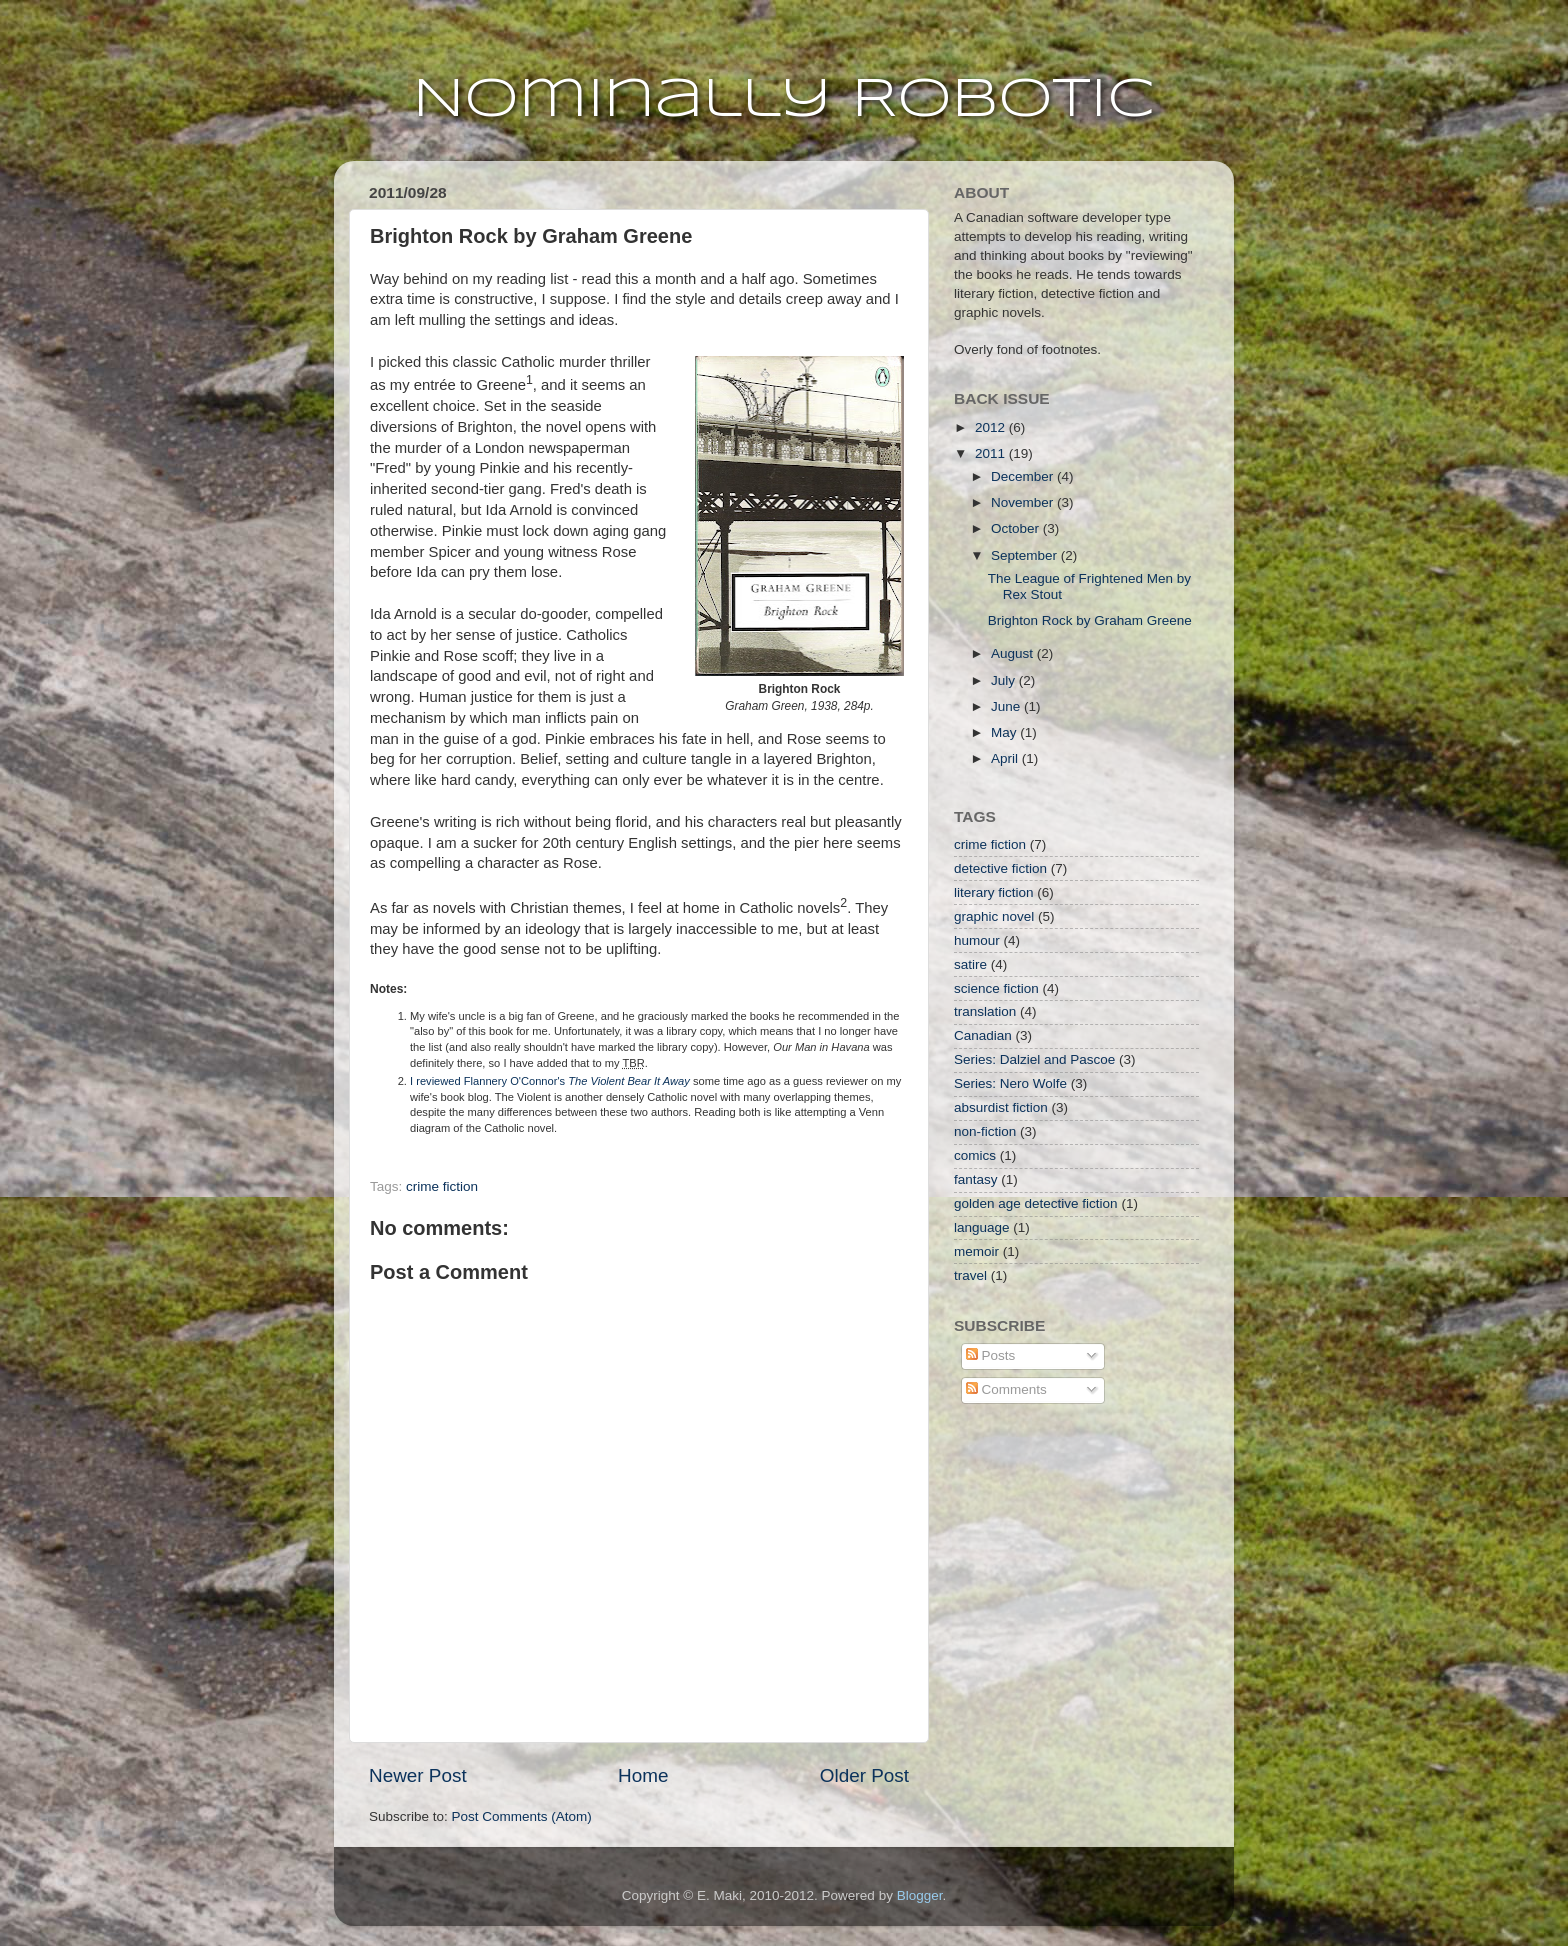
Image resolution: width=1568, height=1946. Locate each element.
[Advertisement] (1054, 1540)
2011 (992, 453)
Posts (991, 1355)
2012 (992, 427)
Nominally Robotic (784, 100)
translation (985, 1011)
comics (975, 1155)
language (982, 1227)
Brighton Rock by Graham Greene (1090, 620)
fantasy (976, 1179)
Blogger (920, 1895)
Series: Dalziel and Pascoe (1034, 1059)
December (1024, 476)
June (1007, 706)
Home (643, 1775)
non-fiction (985, 1131)
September (1026, 555)
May (1005, 732)
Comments (1006, 1389)
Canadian (983, 1035)
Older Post (864, 1775)
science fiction (996, 988)
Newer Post (418, 1775)
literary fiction (994, 892)
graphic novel (994, 916)
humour (977, 940)
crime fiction (442, 1186)
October (1017, 528)
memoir (976, 1251)
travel (970, 1275)
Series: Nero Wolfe (1010, 1083)
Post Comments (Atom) (522, 1816)
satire (970, 964)
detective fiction (1000, 868)
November (1024, 502)
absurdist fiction (1001, 1107)
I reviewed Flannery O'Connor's (550, 1081)
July (1005, 680)
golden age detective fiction (1036, 1203)
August (1014, 653)
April (1006, 758)
